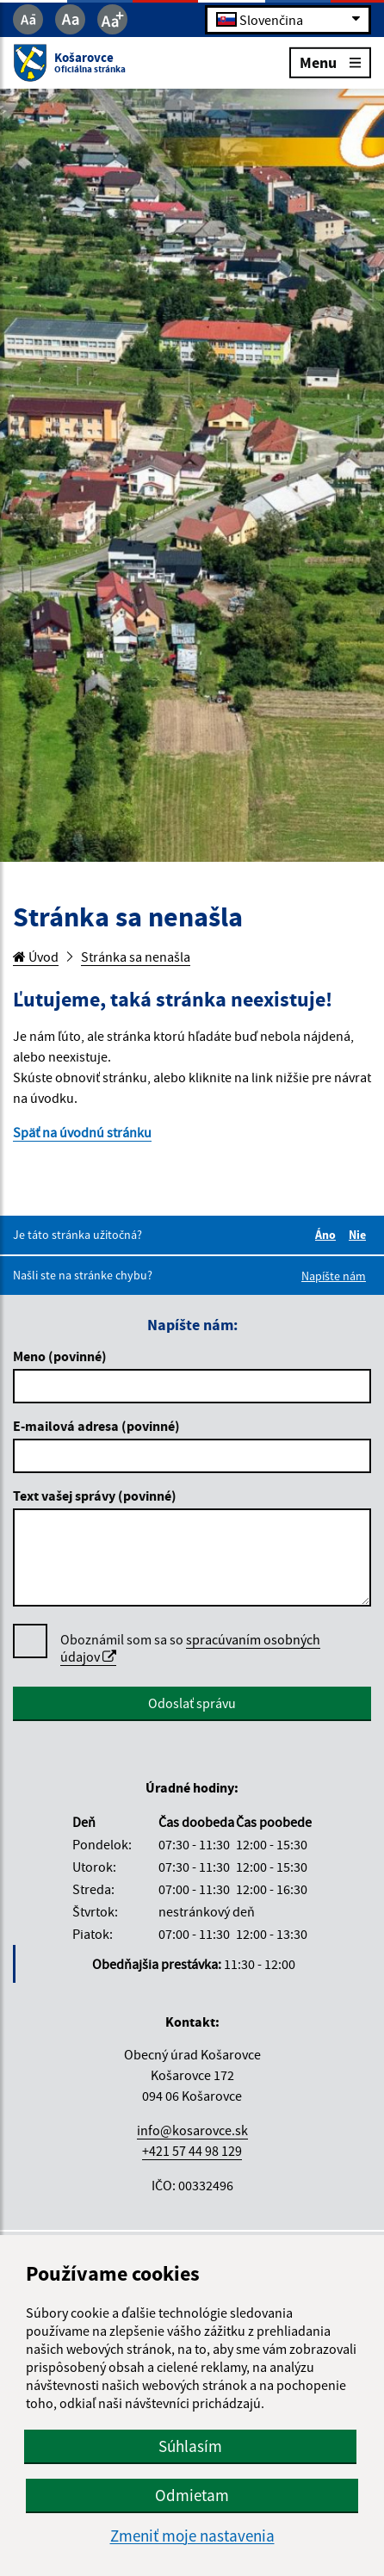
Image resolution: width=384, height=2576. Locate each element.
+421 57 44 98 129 (192, 2150)
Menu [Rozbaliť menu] (330, 61)
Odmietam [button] (192, 2495)
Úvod (36, 956)
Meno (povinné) (60, 1356)
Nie (360, 1234)
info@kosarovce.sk (192, 2130)
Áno (328, 1234)
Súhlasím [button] (190, 2446)
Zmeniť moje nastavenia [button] (192, 2536)
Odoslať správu (192, 1703)
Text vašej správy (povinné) (95, 1495)
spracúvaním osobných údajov (190, 1648)
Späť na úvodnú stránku (82, 1132)
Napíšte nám (333, 1276)
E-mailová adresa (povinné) (96, 1425)
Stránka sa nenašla (135, 956)
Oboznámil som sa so (190, 1648)
